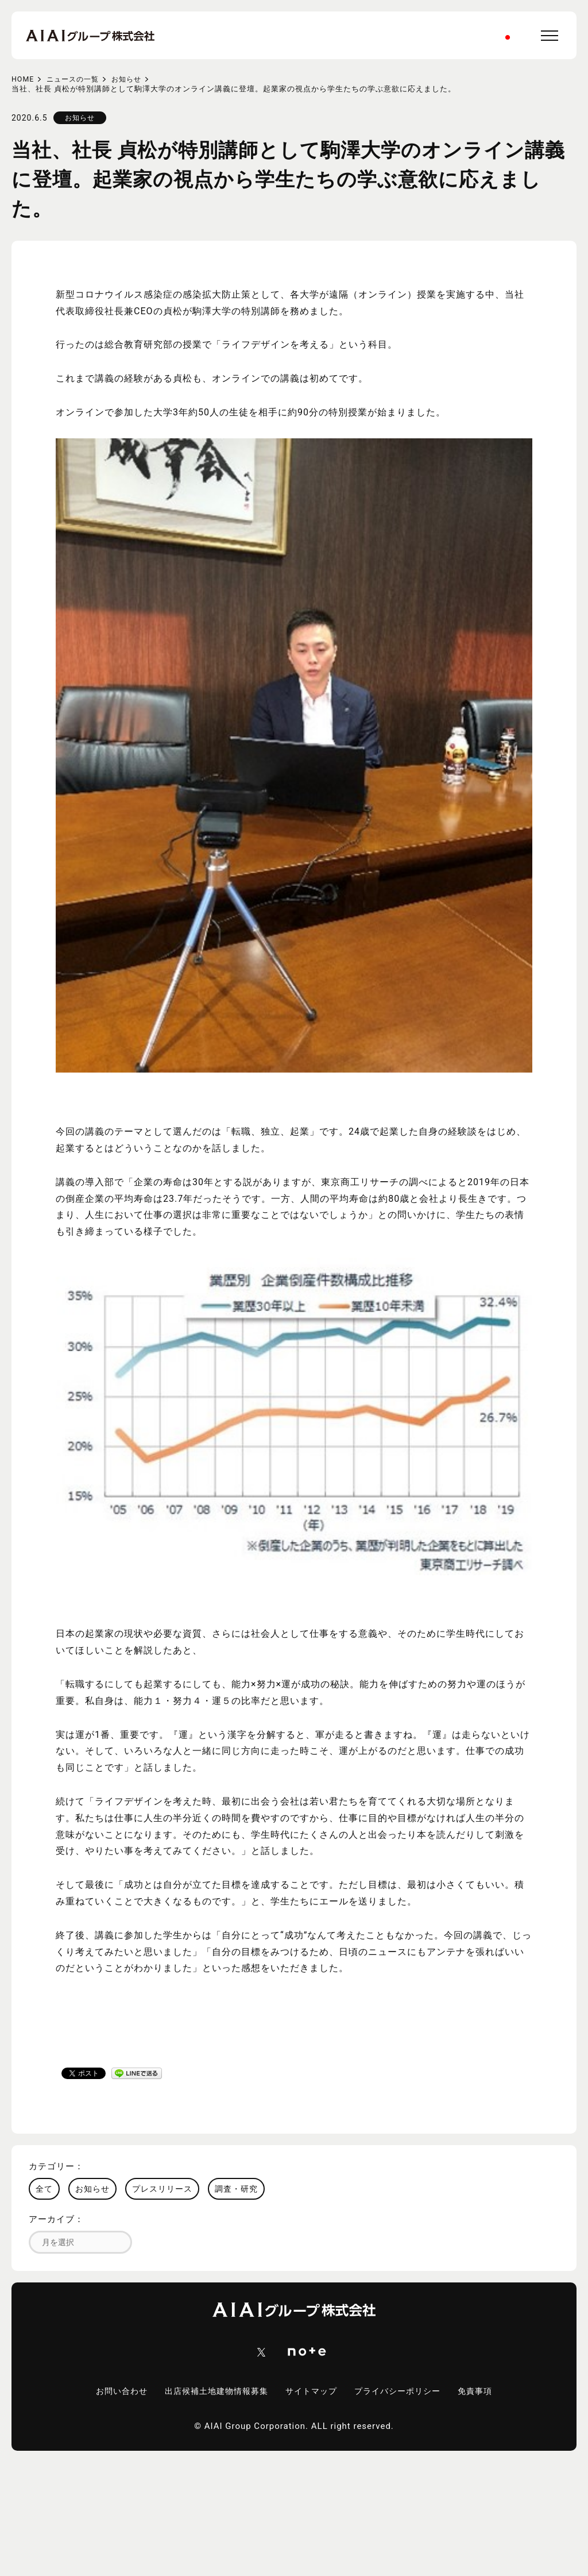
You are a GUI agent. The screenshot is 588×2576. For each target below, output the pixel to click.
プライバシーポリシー (403, 2392)
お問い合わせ (112, 2392)
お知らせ (133, 79)
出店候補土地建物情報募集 (212, 2392)
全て (44, 2188)
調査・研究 (236, 2188)
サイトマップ (312, 2392)
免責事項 (484, 2392)
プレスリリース (162, 2188)
